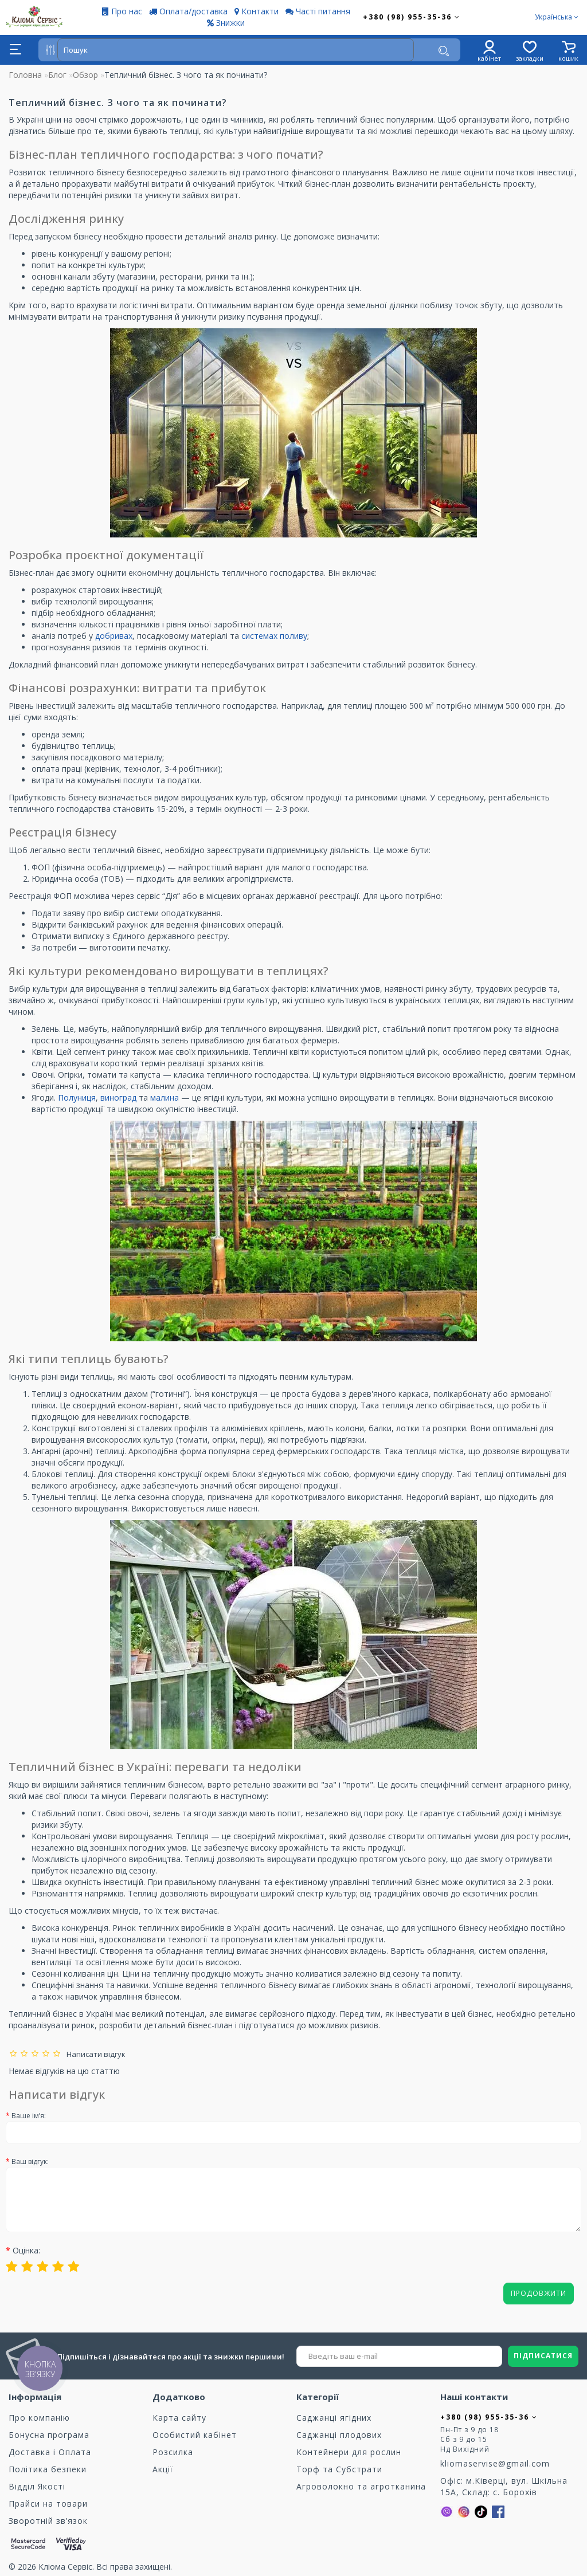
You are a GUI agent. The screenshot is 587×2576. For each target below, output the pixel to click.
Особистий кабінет (194, 2434)
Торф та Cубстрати (339, 2469)
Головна (25, 74)
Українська (556, 17)
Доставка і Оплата (50, 2452)
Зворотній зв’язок (48, 2520)
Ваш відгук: (30, 2161)
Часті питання (317, 11)
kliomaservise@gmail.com (495, 2463)
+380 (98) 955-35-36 (411, 17)
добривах (113, 635)
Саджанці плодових (339, 2434)
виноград (119, 1097)
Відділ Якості (37, 2486)
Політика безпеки (48, 2469)
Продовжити (538, 2293)
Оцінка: (26, 2250)
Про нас (122, 11)
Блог (57, 74)
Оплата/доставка (188, 11)
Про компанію (39, 2417)
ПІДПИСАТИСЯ (543, 2356)
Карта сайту (179, 2417)
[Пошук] (443, 51)
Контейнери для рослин (348, 2452)
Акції (162, 2469)
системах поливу (274, 635)
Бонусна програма (49, 2434)
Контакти (256, 11)
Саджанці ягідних (333, 2417)
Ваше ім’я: (28, 2116)
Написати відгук (94, 2054)
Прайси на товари (48, 2503)
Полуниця (77, 1097)
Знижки (226, 22)
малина (165, 1097)
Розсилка (172, 2452)
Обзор (85, 74)
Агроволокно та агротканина (361, 2486)
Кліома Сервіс (65, 2566)
